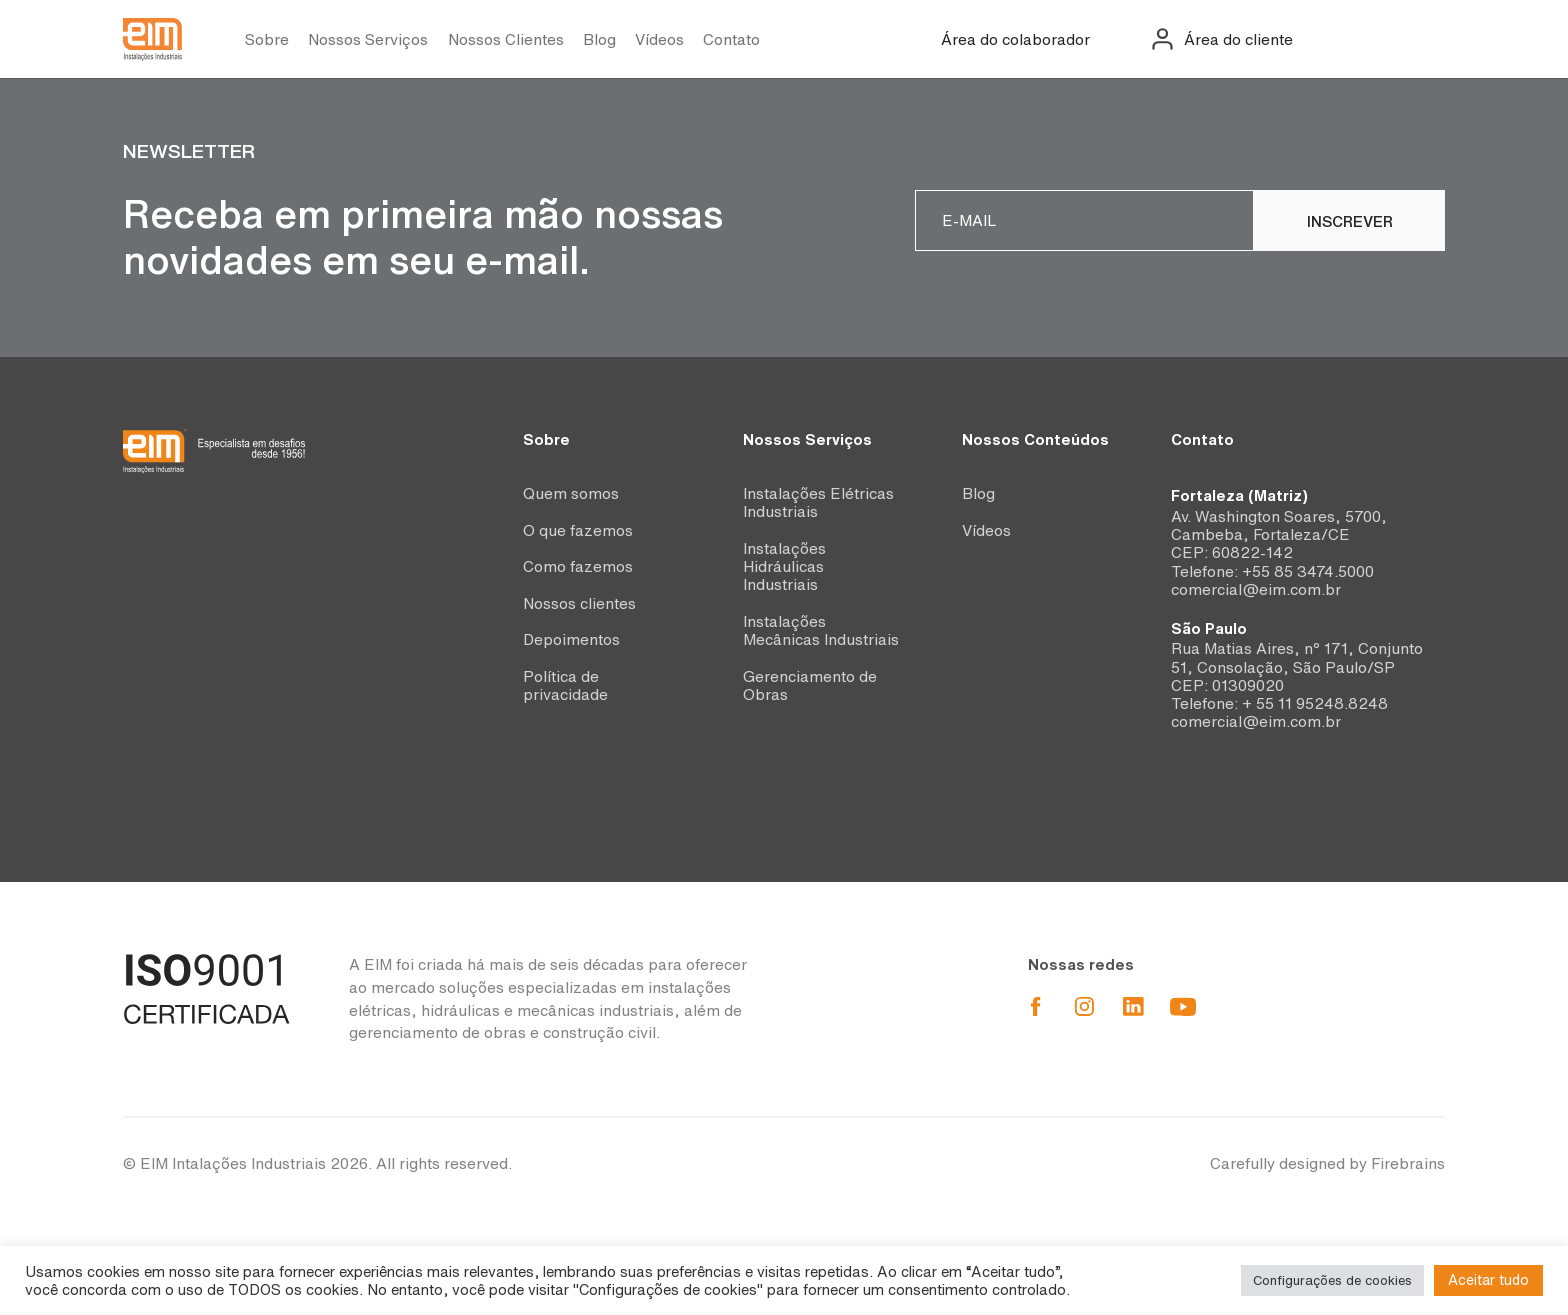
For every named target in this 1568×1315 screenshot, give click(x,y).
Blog (599, 39)
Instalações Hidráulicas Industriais (784, 567)
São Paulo (1209, 628)
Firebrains (1408, 1163)
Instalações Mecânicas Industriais (821, 630)
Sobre (267, 39)
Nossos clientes (579, 603)
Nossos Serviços (368, 39)
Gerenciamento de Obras (810, 685)
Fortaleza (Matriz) (1239, 495)
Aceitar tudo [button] (1488, 1280)
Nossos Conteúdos (1035, 439)
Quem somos (571, 493)
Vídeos (659, 39)
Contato (731, 39)
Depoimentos (571, 639)
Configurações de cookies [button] (1332, 1280)
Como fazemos (578, 566)
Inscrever (1350, 221)
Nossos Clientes (506, 39)
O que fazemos (578, 530)
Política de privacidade (565, 685)
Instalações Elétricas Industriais (818, 502)
